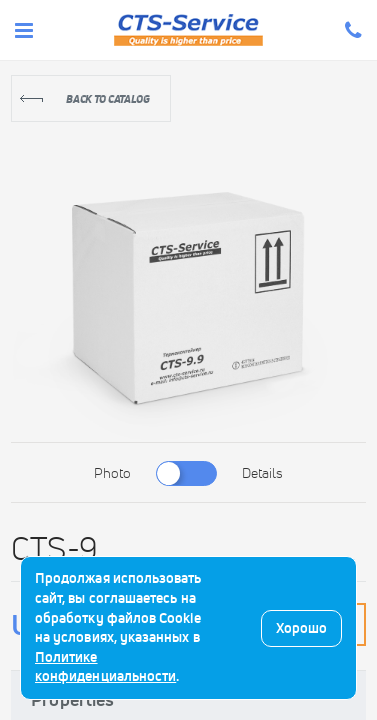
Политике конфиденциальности (105, 667)
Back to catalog (108, 99)
